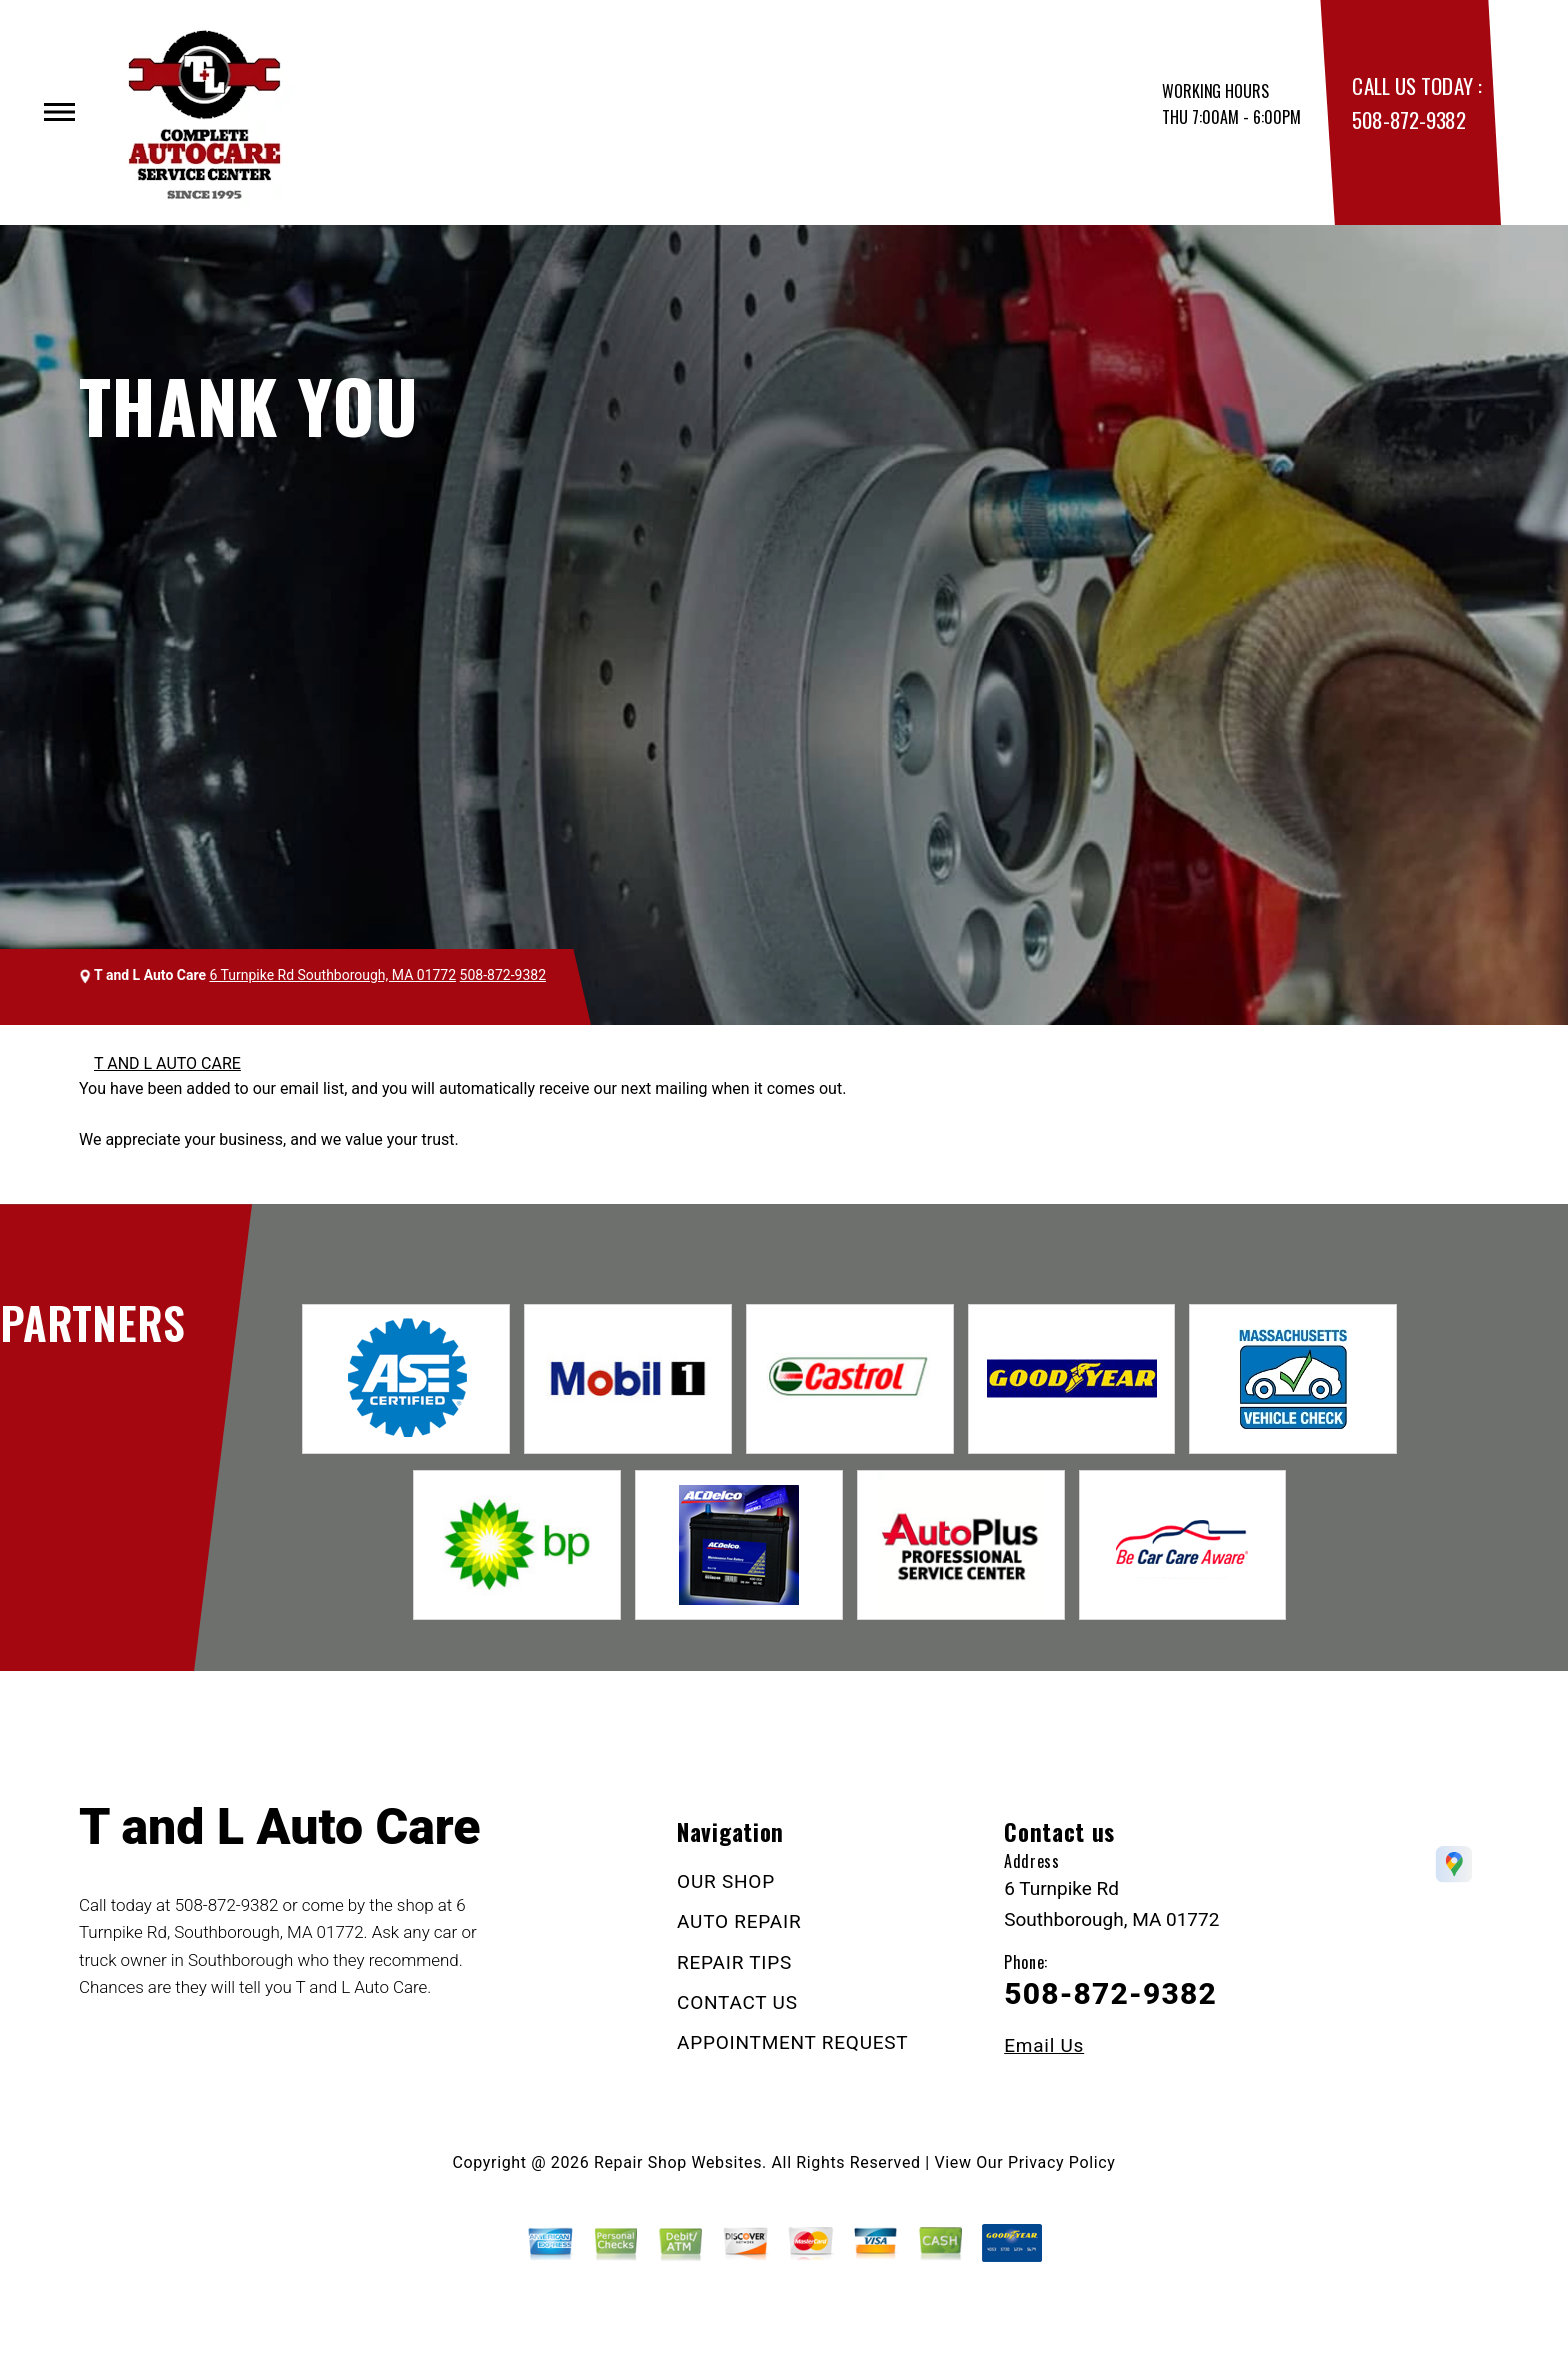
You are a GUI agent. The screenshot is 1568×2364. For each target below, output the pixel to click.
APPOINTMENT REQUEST (792, 2042)
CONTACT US (737, 2002)
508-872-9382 (1408, 119)
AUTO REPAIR (739, 1921)
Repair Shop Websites (678, 2162)
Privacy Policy (1061, 2162)
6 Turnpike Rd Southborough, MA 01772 (332, 975)
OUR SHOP (726, 1881)
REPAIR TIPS (734, 1962)
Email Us (1044, 2045)
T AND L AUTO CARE (167, 1063)
